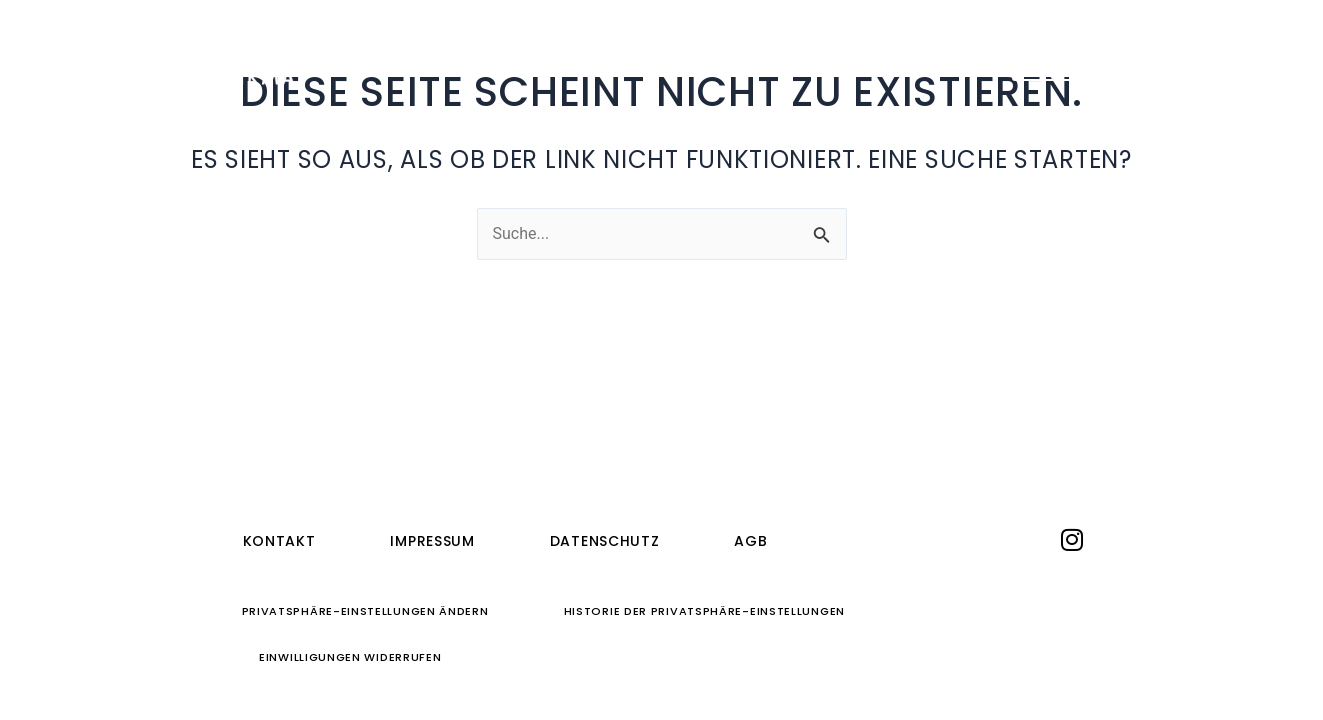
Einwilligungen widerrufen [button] (350, 657)
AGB (750, 541)
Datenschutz (605, 541)
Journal (933, 57)
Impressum (432, 541)
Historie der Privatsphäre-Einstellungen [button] (704, 611)
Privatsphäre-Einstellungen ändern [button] (365, 611)
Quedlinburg (779, 57)
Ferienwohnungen (578, 57)
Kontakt (279, 541)
